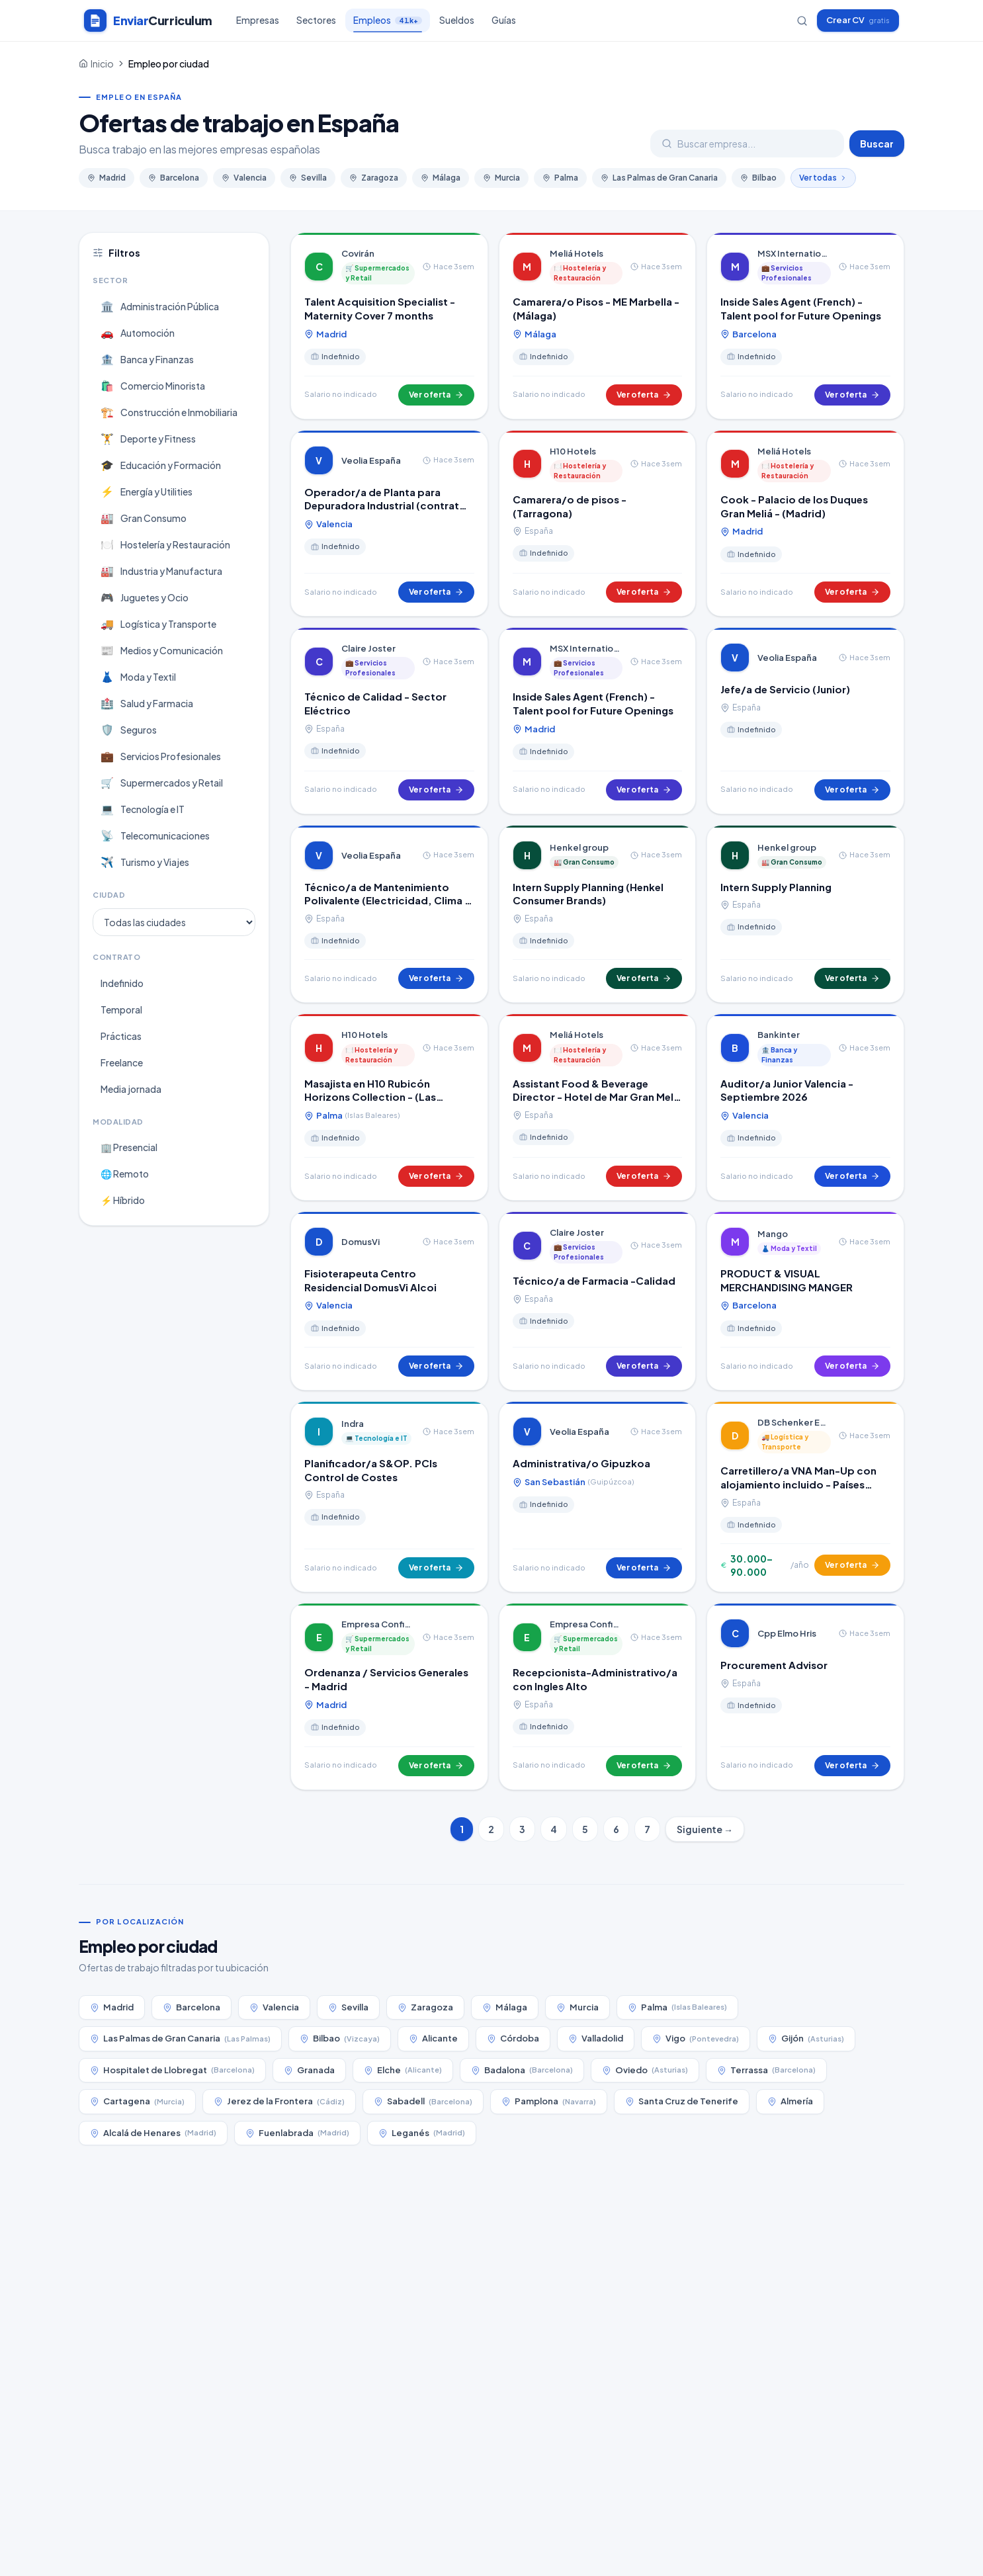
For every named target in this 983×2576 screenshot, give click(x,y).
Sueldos (456, 20)
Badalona (522, 2070)
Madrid (106, 178)
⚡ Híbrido (123, 1200)
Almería (790, 2101)
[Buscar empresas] (802, 21)
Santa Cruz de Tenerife (681, 2101)
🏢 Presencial (129, 1147)
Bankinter (778, 1034)
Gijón (806, 2038)
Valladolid (595, 2038)
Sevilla (308, 178)
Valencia (244, 178)
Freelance (122, 1062)
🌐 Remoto (125, 1174)
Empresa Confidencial (378, 1624)
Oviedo (645, 2070)
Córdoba (513, 2038)
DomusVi (360, 1241)
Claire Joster (368, 648)
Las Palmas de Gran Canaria (659, 178)
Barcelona (173, 178)
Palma (560, 178)
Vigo (695, 2038)
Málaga (440, 178)
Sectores (316, 20)
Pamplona (548, 2101)
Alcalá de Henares (153, 2133)
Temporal (121, 1009)
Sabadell (423, 2101)
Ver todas (823, 178)
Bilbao (758, 178)
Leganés (421, 2133)
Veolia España (371, 460)
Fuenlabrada (297, 2133)
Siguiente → (705, 1829)
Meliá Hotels (576, 253)
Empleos (387, 23)
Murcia (501, 178)
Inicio (102, 63)
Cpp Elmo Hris (786, 1633)
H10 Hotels (573, 451)
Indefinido (122, 983)
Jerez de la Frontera (279, 2101)
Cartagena (137, 2101)
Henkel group (579, 847)
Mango (772, 1233)
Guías (504, 20)
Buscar (877, 144)
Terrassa (766, 2070)
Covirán (357, 253)
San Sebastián (573, 1482)
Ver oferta (436, 395)
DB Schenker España (794, 1422)
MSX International (794, 253)
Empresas (257, 20)
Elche (403, 2070)
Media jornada (131, 1089)
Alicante (433, 2038)
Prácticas (121, 1036)
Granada (309, 2070)
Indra (352, 1423)
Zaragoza (373, 178)
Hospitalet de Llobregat (172, 2070)
